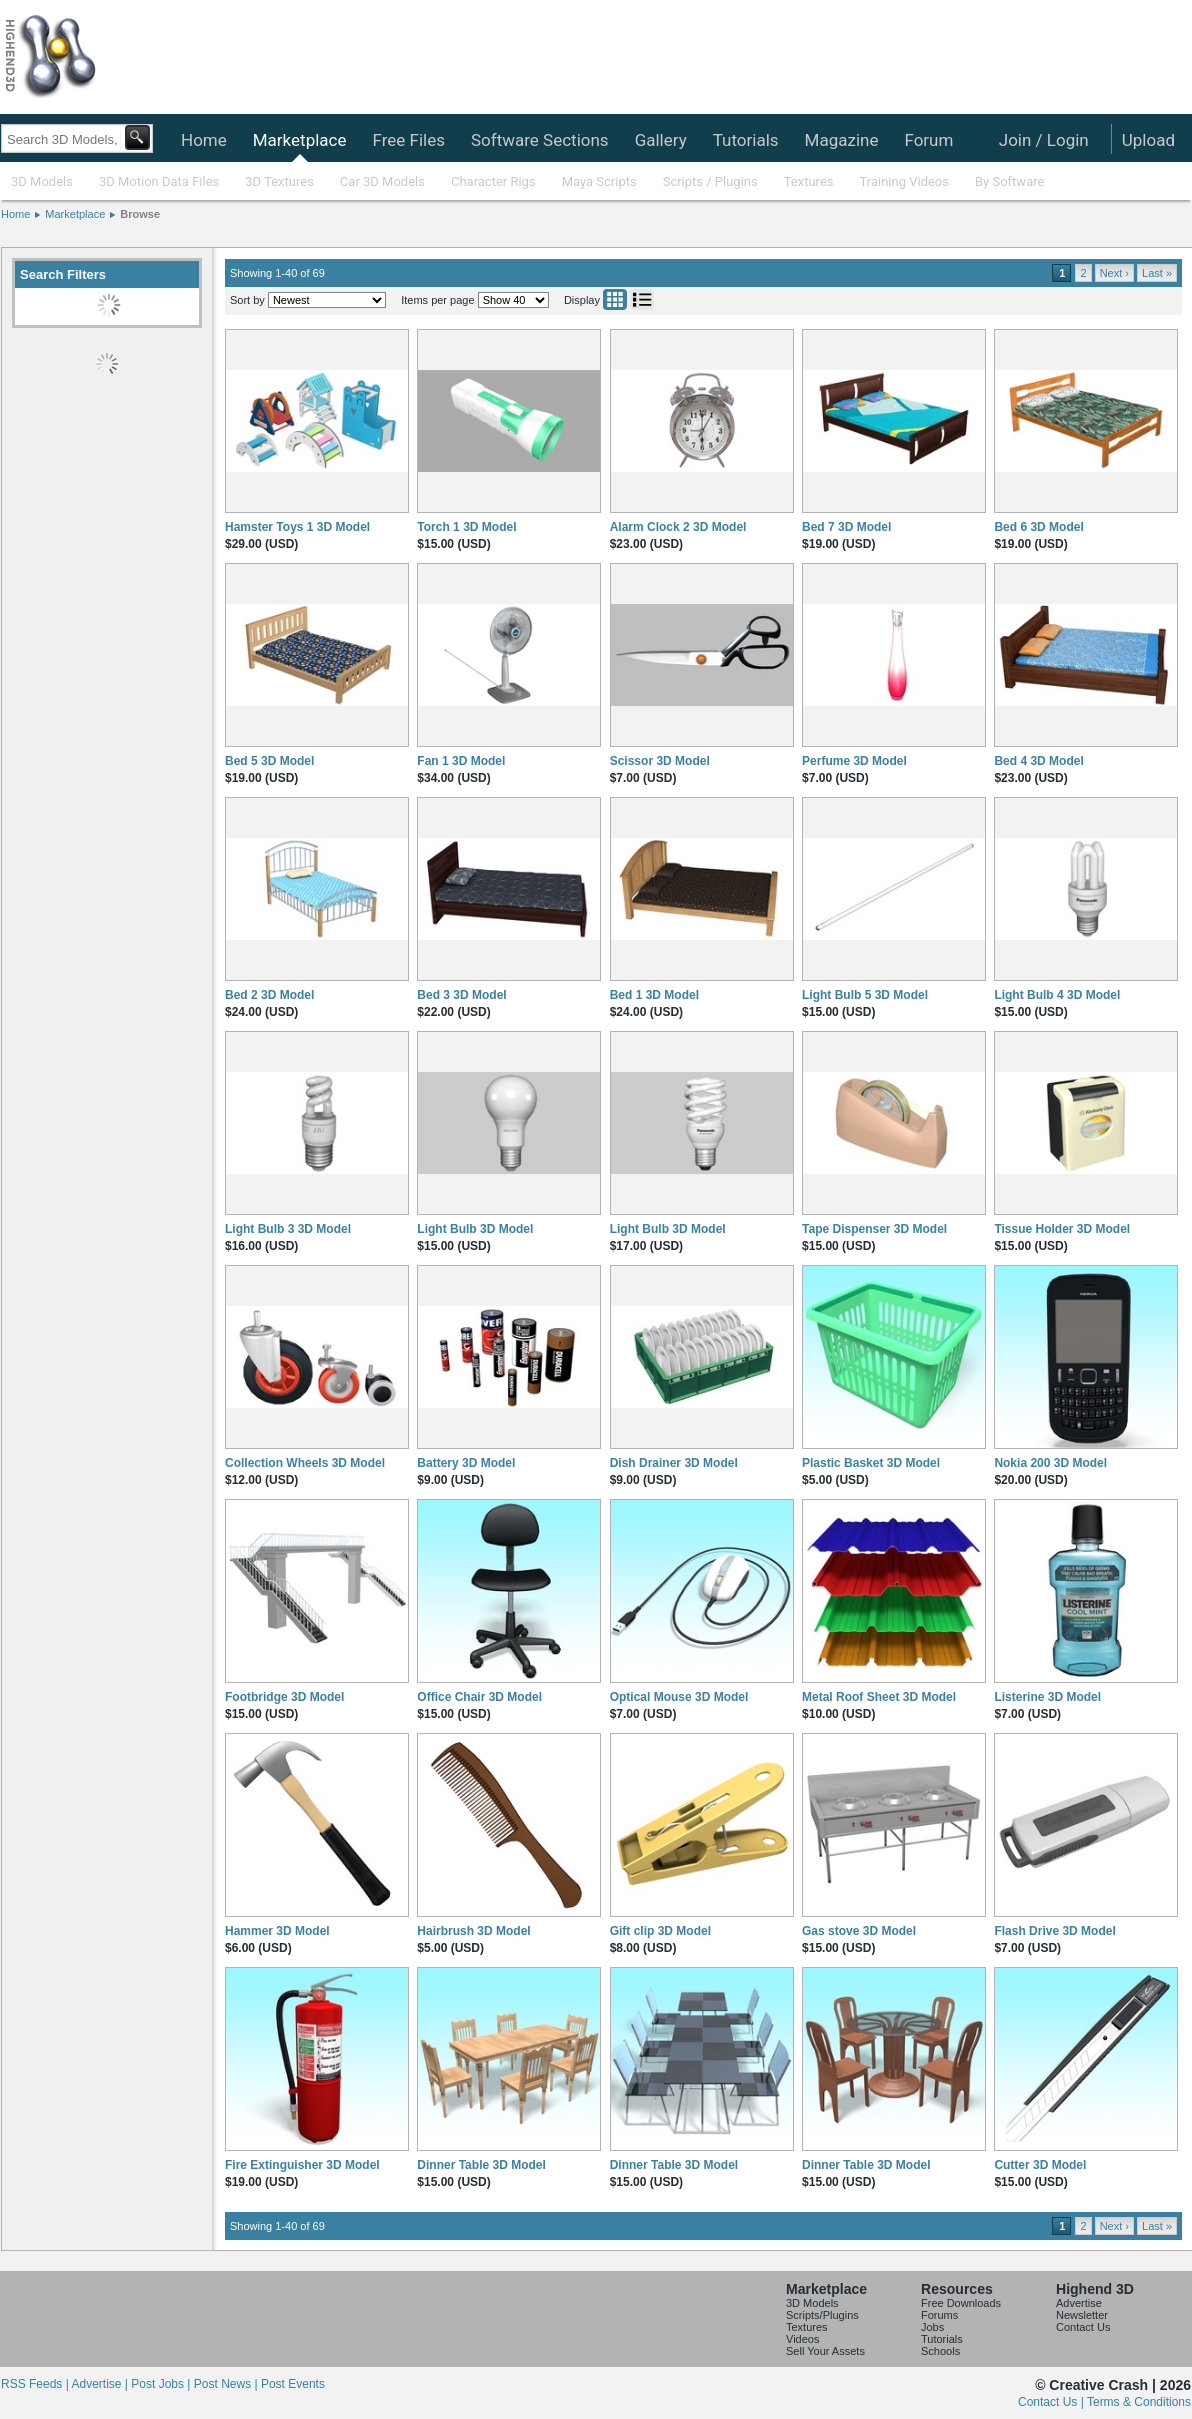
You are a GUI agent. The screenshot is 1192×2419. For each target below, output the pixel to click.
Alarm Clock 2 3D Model (678, 527)
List (642, 299)
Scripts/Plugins (822, 2315)
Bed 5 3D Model (269, 761)
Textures (809, 181)
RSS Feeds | (36, 2384)
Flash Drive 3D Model (1054, 1931)
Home (204, 140)
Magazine (842, 140)
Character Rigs (493, 181)
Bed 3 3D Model (461, 995)
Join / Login (1044, 140)
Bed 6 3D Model (1038, 527)
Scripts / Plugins (710, 181)
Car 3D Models (382, 181)
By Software (1009, 181)
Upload (1148, 140)
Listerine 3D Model (1047, 1697)
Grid (615, 299)
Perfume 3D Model (854, 761)
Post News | (227, 2384)
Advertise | (101, 2384)
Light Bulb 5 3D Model (865, 995)
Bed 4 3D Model (1038, 761)
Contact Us (1083, 2327)
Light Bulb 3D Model (475, 1229)
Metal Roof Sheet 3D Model (879, 1697)
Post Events (293, 2384)
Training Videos (904, 181)
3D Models (42, 181)
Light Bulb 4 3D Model (1057, 995)
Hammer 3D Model (277, 1931)
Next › (1114, 273)
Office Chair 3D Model (479, 1697)
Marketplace (300, 140)
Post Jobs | (162, 2384)
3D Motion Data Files (159, 181)
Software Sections (540, 140)
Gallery (661, 140)
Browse (140, 214)
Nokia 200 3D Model (1050, 1463)
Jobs (932, 2327)
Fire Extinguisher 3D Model (302, 2165)
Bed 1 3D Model (654, 995)
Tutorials (746, 140)
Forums (939, 2315)
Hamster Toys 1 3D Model (297, 527)
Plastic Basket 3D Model (871, 1463)
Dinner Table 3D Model (481, 2165)
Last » (1157, 273)
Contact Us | (1052, 2402)
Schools (940, 2351)
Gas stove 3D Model (859, 1931)
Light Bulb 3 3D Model (288, 1229)
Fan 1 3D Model (461, 761)
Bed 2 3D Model (269, 995)
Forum (928, 140)
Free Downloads (961, 2303)
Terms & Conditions (1139, 2402)
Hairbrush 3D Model (473, 1931)
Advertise (1079, 2303)
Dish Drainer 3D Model (674, 1463)
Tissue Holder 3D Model (1062, 1229)
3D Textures (279, 181)
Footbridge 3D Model (284, 1697)
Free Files (408, 140)
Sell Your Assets (825, 2351)
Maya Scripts (599, 181)
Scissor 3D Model (660, 761)
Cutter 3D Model (1040, 2165)
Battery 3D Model (466, 1463)
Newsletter (1082, 2315)
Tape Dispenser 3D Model (874, 1229)
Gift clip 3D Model (660, 1931)
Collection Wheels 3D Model (305, 1463)
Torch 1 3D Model (466, 527)
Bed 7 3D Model (846, 527)
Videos (802, 2339)
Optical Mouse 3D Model (679, 1697)
